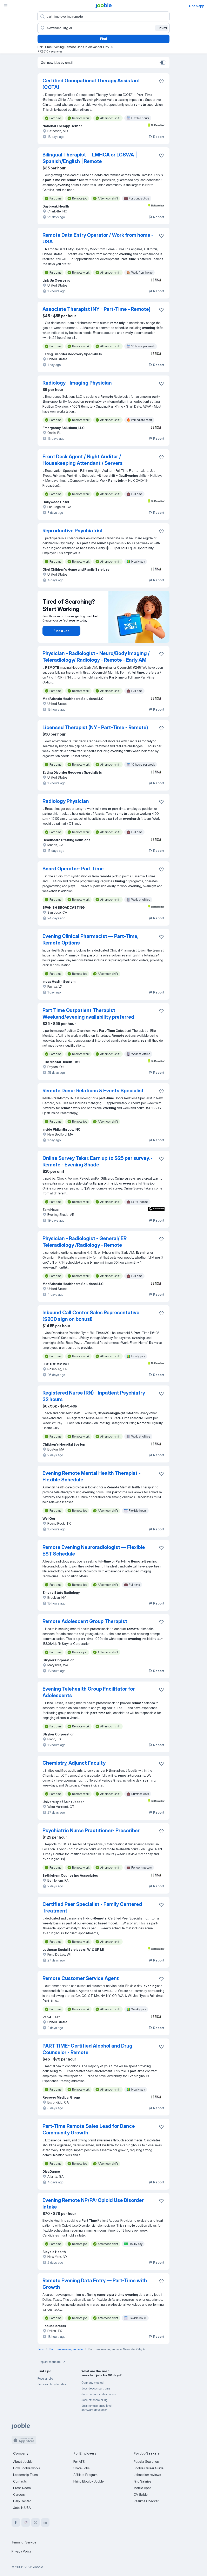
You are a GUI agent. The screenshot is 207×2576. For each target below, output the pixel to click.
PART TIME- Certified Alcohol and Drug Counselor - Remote (87, 2049)
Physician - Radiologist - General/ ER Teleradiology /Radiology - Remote (84, 1241)
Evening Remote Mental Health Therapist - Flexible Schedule (91, 1476)
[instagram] (25, 2522)
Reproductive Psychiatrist (72, 531)
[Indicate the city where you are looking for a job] (103, 28)
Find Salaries (142, 2481)
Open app (196, 6)
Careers (19, 2494)
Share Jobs (81, 2468)
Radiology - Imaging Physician (77, 383)
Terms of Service (24, 2542)
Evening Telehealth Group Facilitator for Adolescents (88, 1692)
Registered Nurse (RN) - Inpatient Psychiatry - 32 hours (95, 1396)
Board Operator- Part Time (73, 869)
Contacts (20, 2481)
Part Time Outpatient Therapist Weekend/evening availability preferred (88, 1013)
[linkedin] (45, 2522)
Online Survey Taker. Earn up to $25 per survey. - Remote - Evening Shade (97, 1161)
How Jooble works (26, 2468)
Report (156, 137)
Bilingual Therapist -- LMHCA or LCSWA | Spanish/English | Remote (89, 158)
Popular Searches (146, 2461)
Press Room (22, 2488)
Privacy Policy (22, 2551)
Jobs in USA (22, 2508)
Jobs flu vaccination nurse (98, 2394)
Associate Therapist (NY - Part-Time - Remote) (96, 309)
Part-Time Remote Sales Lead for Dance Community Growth (88, 2129)
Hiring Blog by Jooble (88, 2481)
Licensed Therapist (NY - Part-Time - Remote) (95, 727)
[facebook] (16, 2522)
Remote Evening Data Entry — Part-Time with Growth (94, 2283)
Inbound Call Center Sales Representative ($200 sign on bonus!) (90, 1316)
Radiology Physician (65, 801)
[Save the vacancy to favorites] (161, 81)
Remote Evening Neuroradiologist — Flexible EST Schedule (93, 1550)
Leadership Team (25, 2475)
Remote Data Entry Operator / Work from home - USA (97, 238)
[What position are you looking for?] (103, 16)
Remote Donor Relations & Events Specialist (93, 1091)
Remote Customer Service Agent (80, 1978)
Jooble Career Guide (148, 2468)
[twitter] (35, 2522)
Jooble (38, 2567)
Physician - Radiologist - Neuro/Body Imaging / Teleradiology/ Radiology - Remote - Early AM (96, 656)
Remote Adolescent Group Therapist (84, 1621)
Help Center (22, 2501)
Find (103, 39)
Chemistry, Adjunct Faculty (74, 1763)
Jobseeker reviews (147, 2475)
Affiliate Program (85, 2475)
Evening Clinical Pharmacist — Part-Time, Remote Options (90, 939)
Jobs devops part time (95, 2388)
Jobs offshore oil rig (94, 2400)
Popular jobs (45, 2378)
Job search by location (52, 2384)
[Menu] (6, 6)
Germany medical (92, 2382)
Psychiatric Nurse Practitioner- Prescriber (91, 1830)
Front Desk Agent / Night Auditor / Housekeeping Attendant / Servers (82, 460)
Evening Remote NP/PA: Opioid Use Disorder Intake (93, 2203)
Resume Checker (146, 2501)
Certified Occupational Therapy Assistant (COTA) (91, 84)
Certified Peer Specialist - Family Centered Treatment (92, 1907)
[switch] (163, 63)
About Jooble (23, 2461)
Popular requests (52, 2362)
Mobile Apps (142, 2488)
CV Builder (141, 2494)
